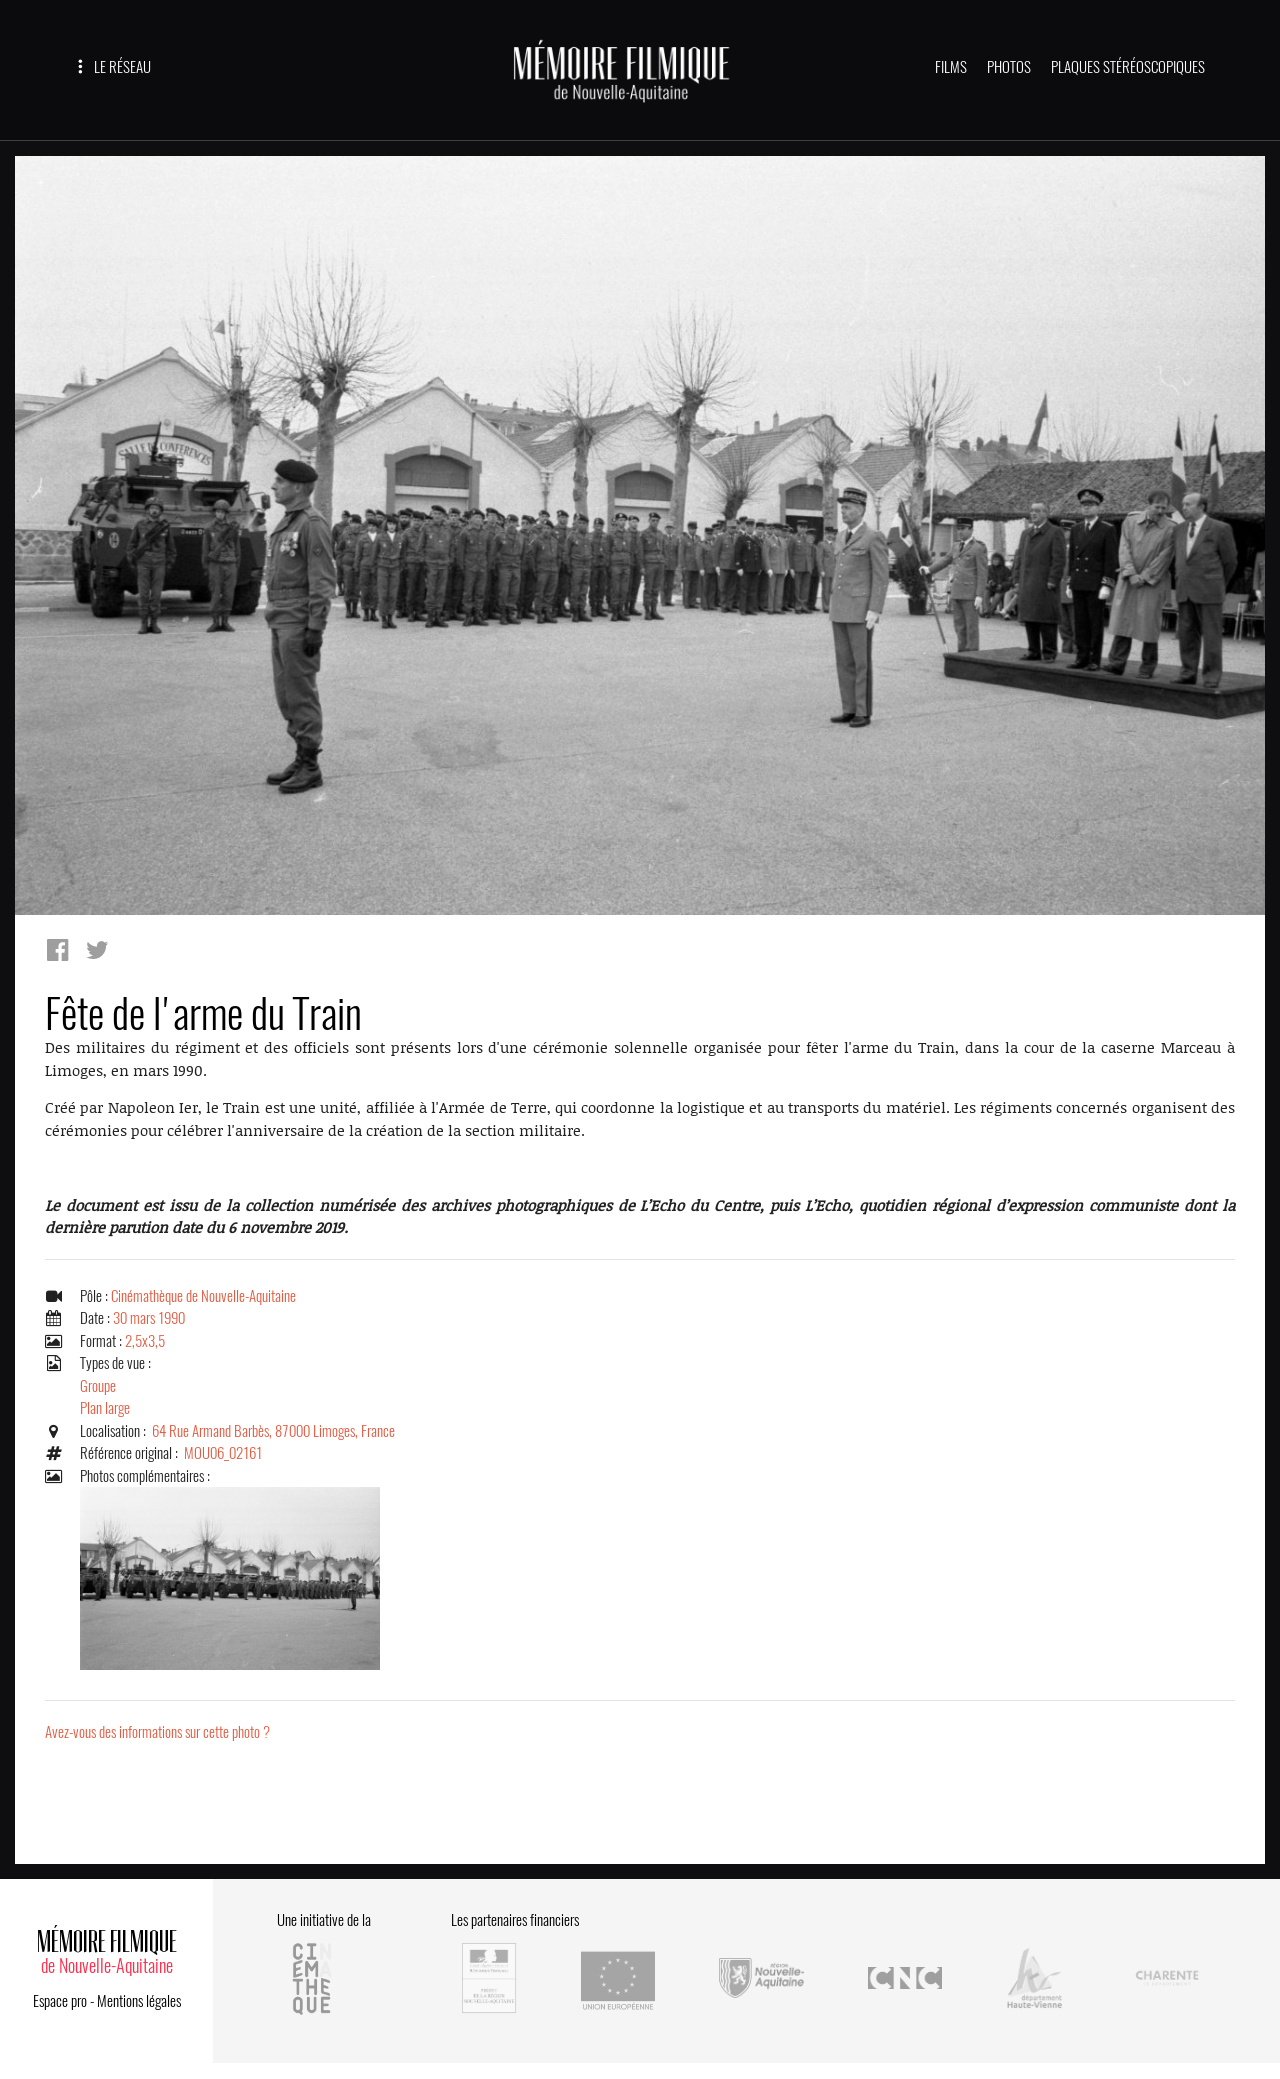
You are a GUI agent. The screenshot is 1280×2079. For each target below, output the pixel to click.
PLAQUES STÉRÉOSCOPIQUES (1128, 67)
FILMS (951, 67)
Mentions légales (139, 2001)
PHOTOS (1009, 67)
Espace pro (60, 2001)
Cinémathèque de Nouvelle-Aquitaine (203, 1296)
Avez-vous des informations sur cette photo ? (157, 1732)
